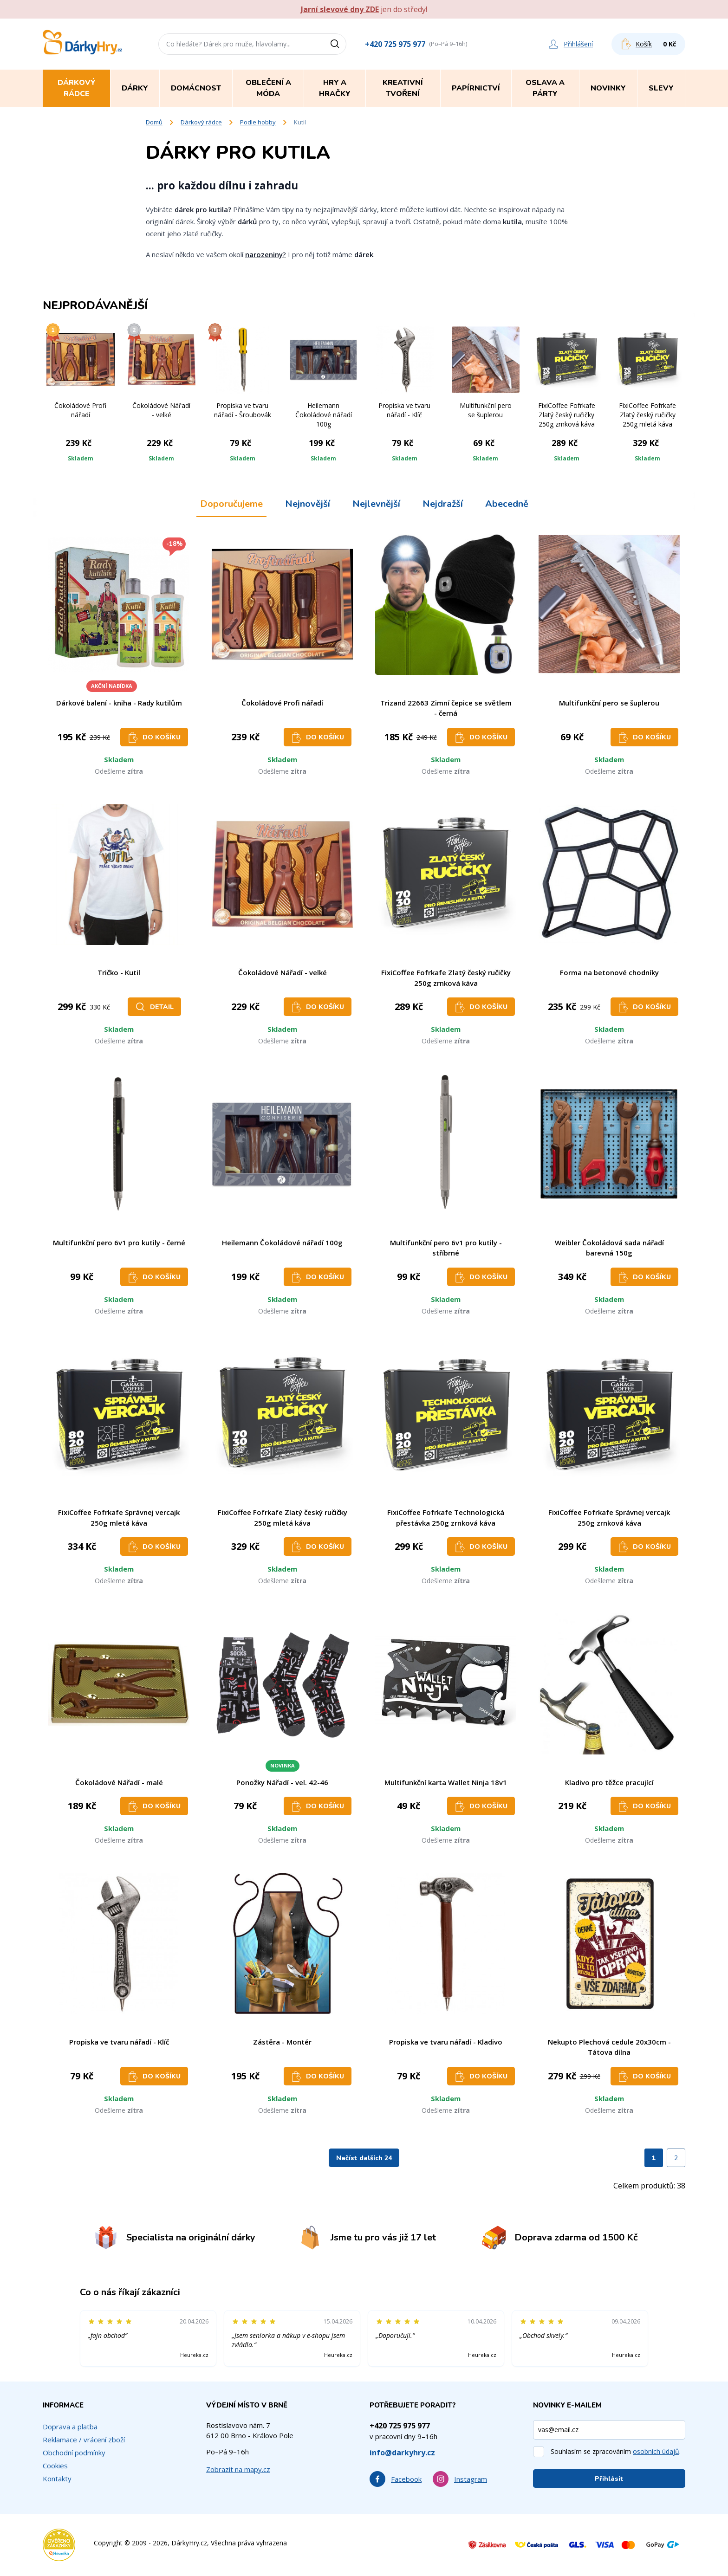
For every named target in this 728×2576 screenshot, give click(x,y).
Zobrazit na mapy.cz (238, 2469)
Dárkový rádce (201, 122)
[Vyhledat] (338, 44)
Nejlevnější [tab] (376, 504)
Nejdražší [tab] (442, 504)
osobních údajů (656, 2451)
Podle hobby (258, 122)
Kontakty (57, 2478)
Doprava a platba (70, 2426)
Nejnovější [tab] (307, 504)
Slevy (661, 88)
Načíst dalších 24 (364, 2158)
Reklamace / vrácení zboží (84, 2439)
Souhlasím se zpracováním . (616, 2451)
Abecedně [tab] (506, 504)
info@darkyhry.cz (402, 2452)
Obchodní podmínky (74, 2452)
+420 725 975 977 (395, 44)
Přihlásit (609, 2478)
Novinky (608, 88)
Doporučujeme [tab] (231, 504)
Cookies (55, 2465)
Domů (154, 122)
